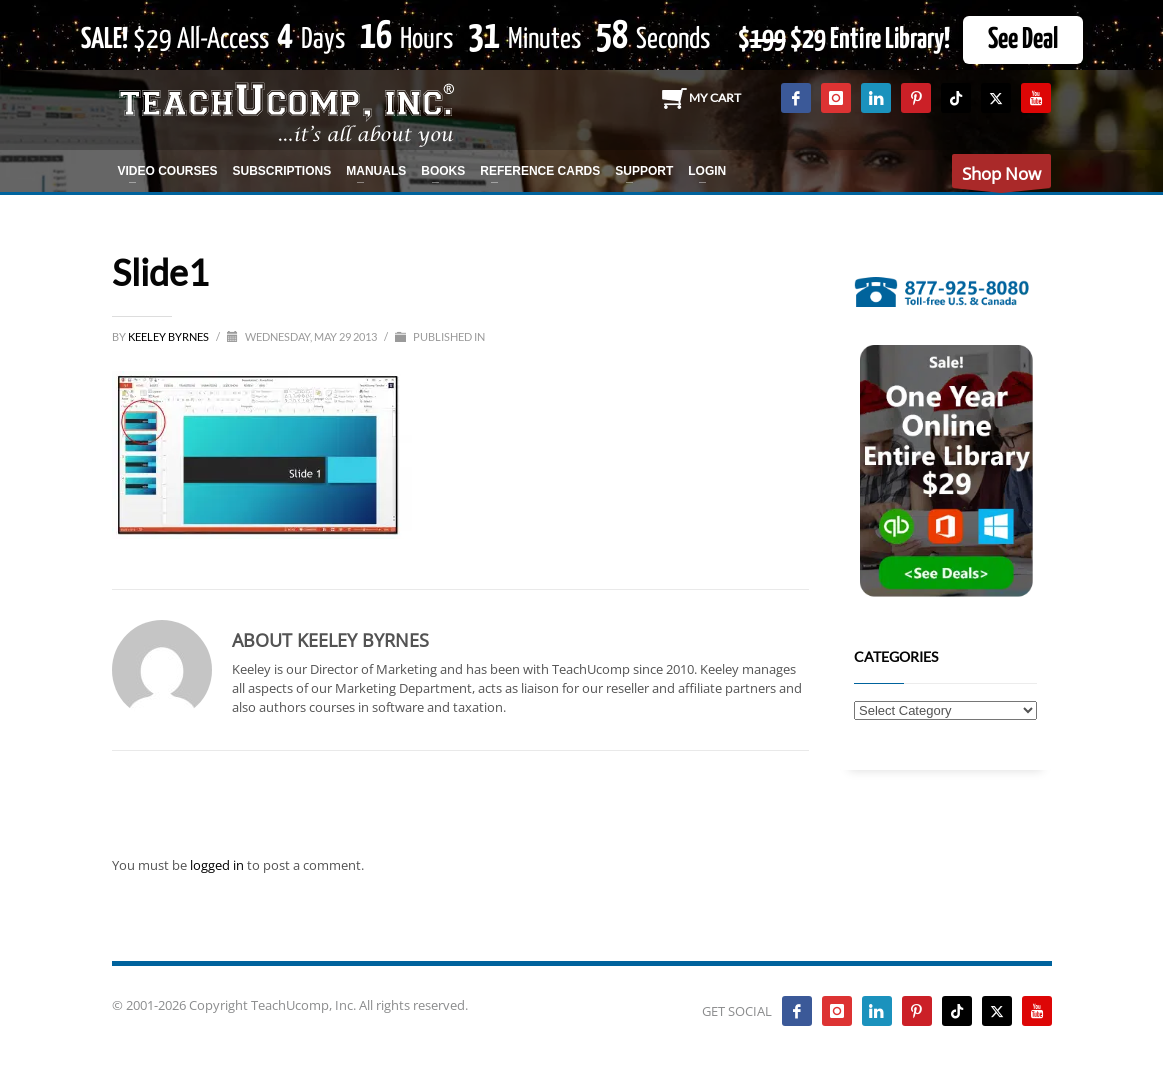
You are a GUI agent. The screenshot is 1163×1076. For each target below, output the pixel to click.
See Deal (1023, 40)
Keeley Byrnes (169, 336)
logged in (218, 865)
